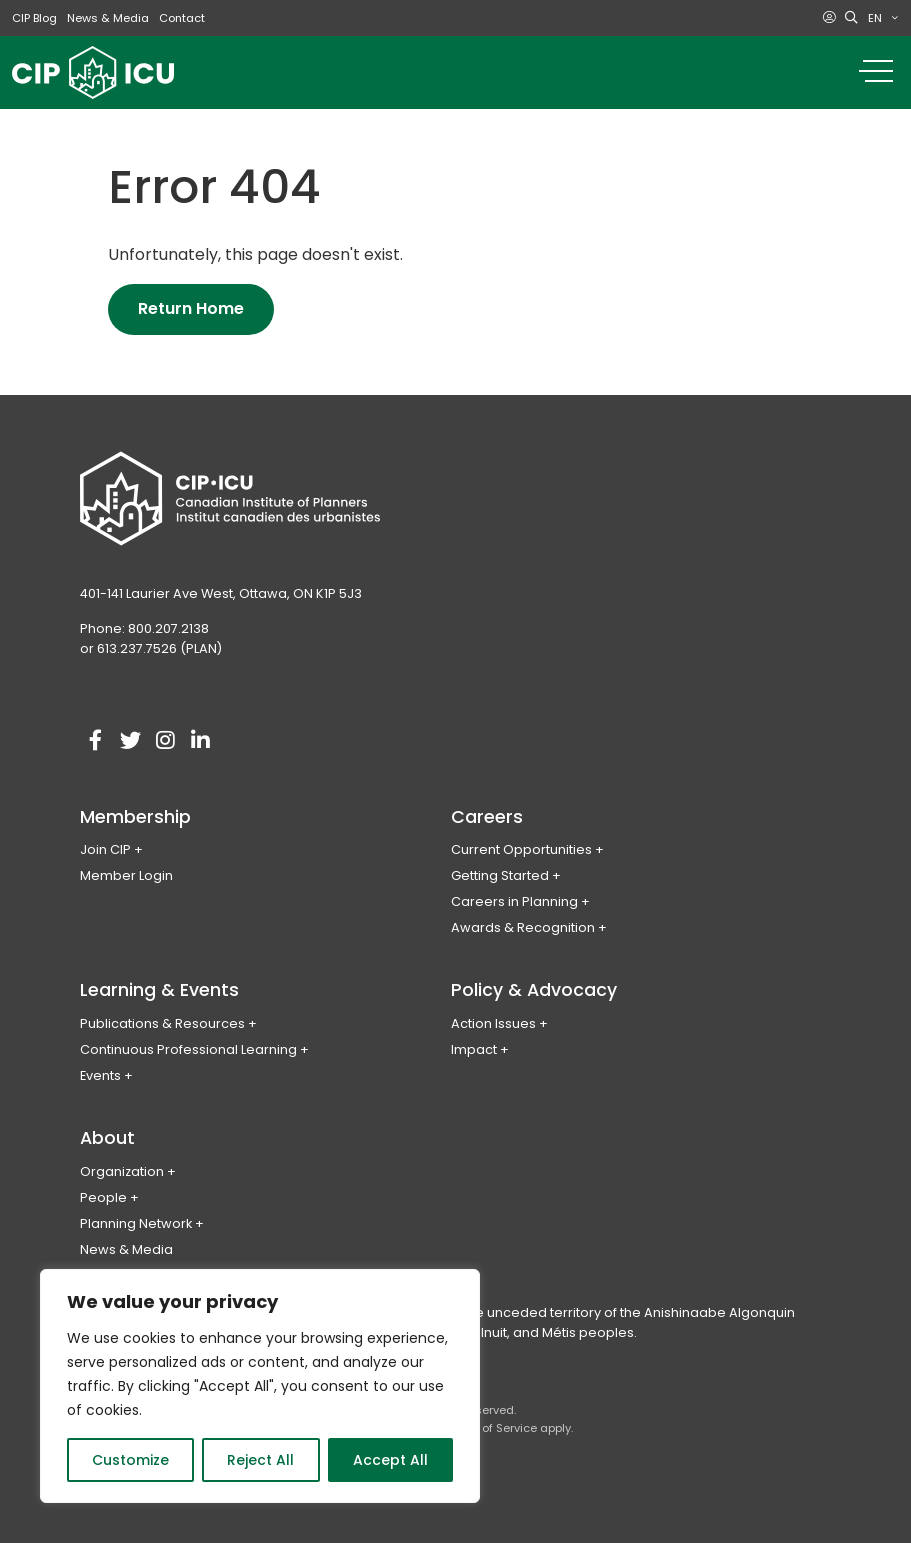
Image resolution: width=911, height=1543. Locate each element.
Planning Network (136, 1223)
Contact (182, 18)
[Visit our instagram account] (165, 741)
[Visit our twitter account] (130, 741)
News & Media (108, 18)
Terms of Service (490, 1428)
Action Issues (493, 1023)
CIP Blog (34, 18)
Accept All (390, 1460)
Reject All (260, 1460)
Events (100, 1075)
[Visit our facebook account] (95, 741)
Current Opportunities (521, 849)
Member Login (126, 875)
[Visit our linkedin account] (200, 741)
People (103, 1197)
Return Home (191, 308)
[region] (260, 1386)
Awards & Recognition (523, 927)
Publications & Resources (162, 1023)
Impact (474, 1049)
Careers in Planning (514, 901)
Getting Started (500, 875)
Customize (130, 1460)
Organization (122, 1171)
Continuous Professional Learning (188, 1049)
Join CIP (105, 849)
